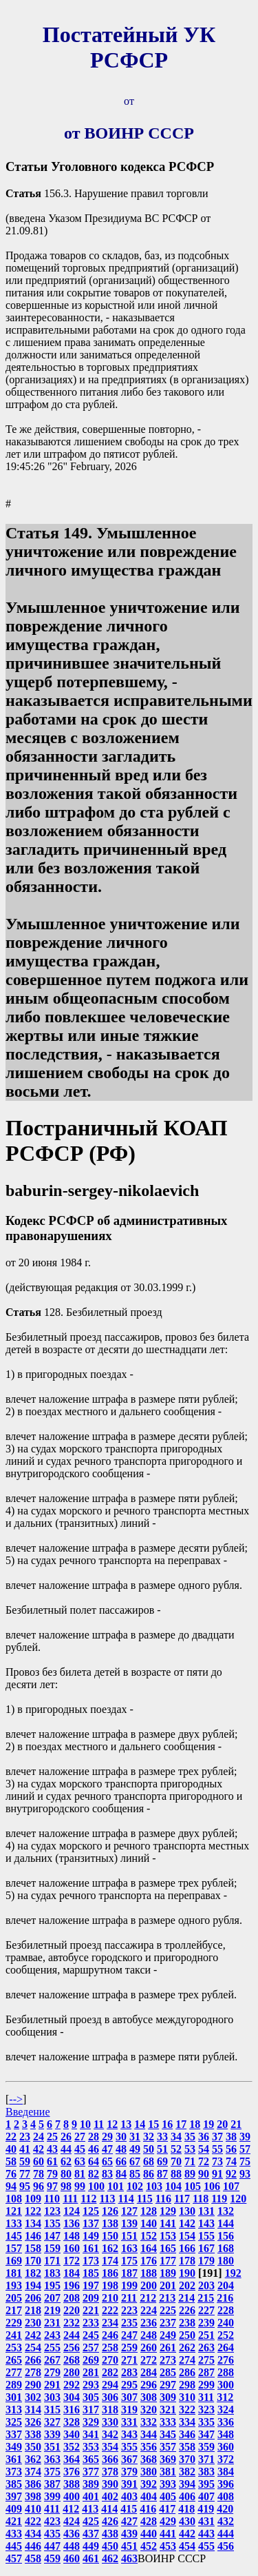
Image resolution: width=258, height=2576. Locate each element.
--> (16, 2099)
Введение (28, 2112)
